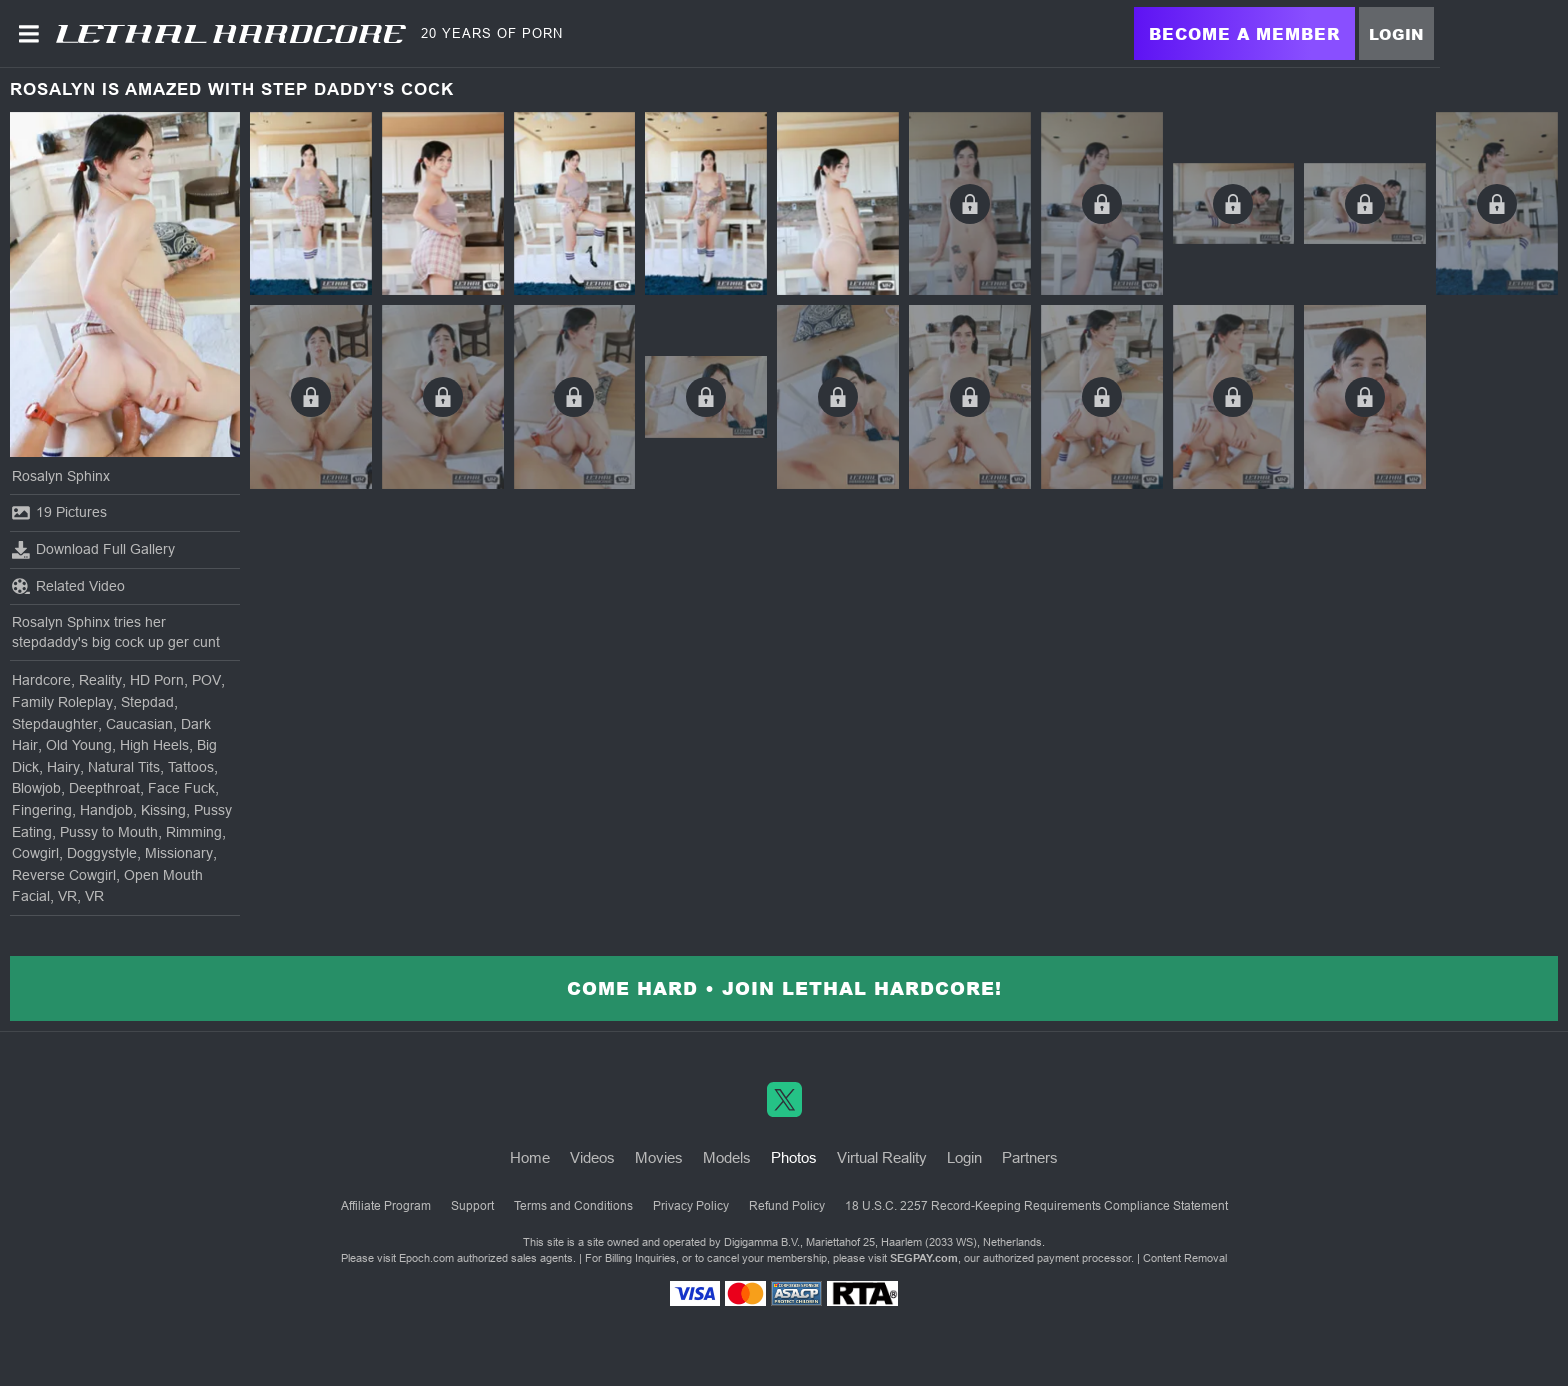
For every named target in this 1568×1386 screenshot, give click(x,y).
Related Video (68, 586)
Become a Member (1244, 33)
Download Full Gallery (93, 550)
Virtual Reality (882, 1157)
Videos (592, 1157)
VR (67, 896)
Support (472, 1206)
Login (1396, 34)
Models (727, 1157)
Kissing (163, 810)
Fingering (42, 810)
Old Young (79, 745)
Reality (100, 680)
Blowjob (36, 788)
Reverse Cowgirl (64, 875)
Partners (1030, 1157)
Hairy (63, 767)
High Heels (154, 745)
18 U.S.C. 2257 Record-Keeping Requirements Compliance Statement (1036, 1206)
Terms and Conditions (573, 1206)
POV (206, 680)
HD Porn (157, 680)
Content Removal (1185, 1258)
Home (530, 1157)
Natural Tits (124, 767)
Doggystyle (102, 853)
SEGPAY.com (924, 1258)
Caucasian (139, 724)
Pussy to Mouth (109, 832)
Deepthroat (104, 788)
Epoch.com (426, 1258)
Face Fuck (181, 788)
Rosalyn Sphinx (61, 476)
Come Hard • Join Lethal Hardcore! (784, 988)
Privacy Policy (691, 1206)
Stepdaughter (55, 724)
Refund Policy (787, 1206)
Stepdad (147, 702)
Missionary (179, 853)
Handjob (106, 810)
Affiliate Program (386, 1206)
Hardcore (41, 680)
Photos (794, 1157)
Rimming (194, 832)
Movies (659, 1157)
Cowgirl (35, 853)
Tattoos (191, 767)
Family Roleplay (62, 702)
